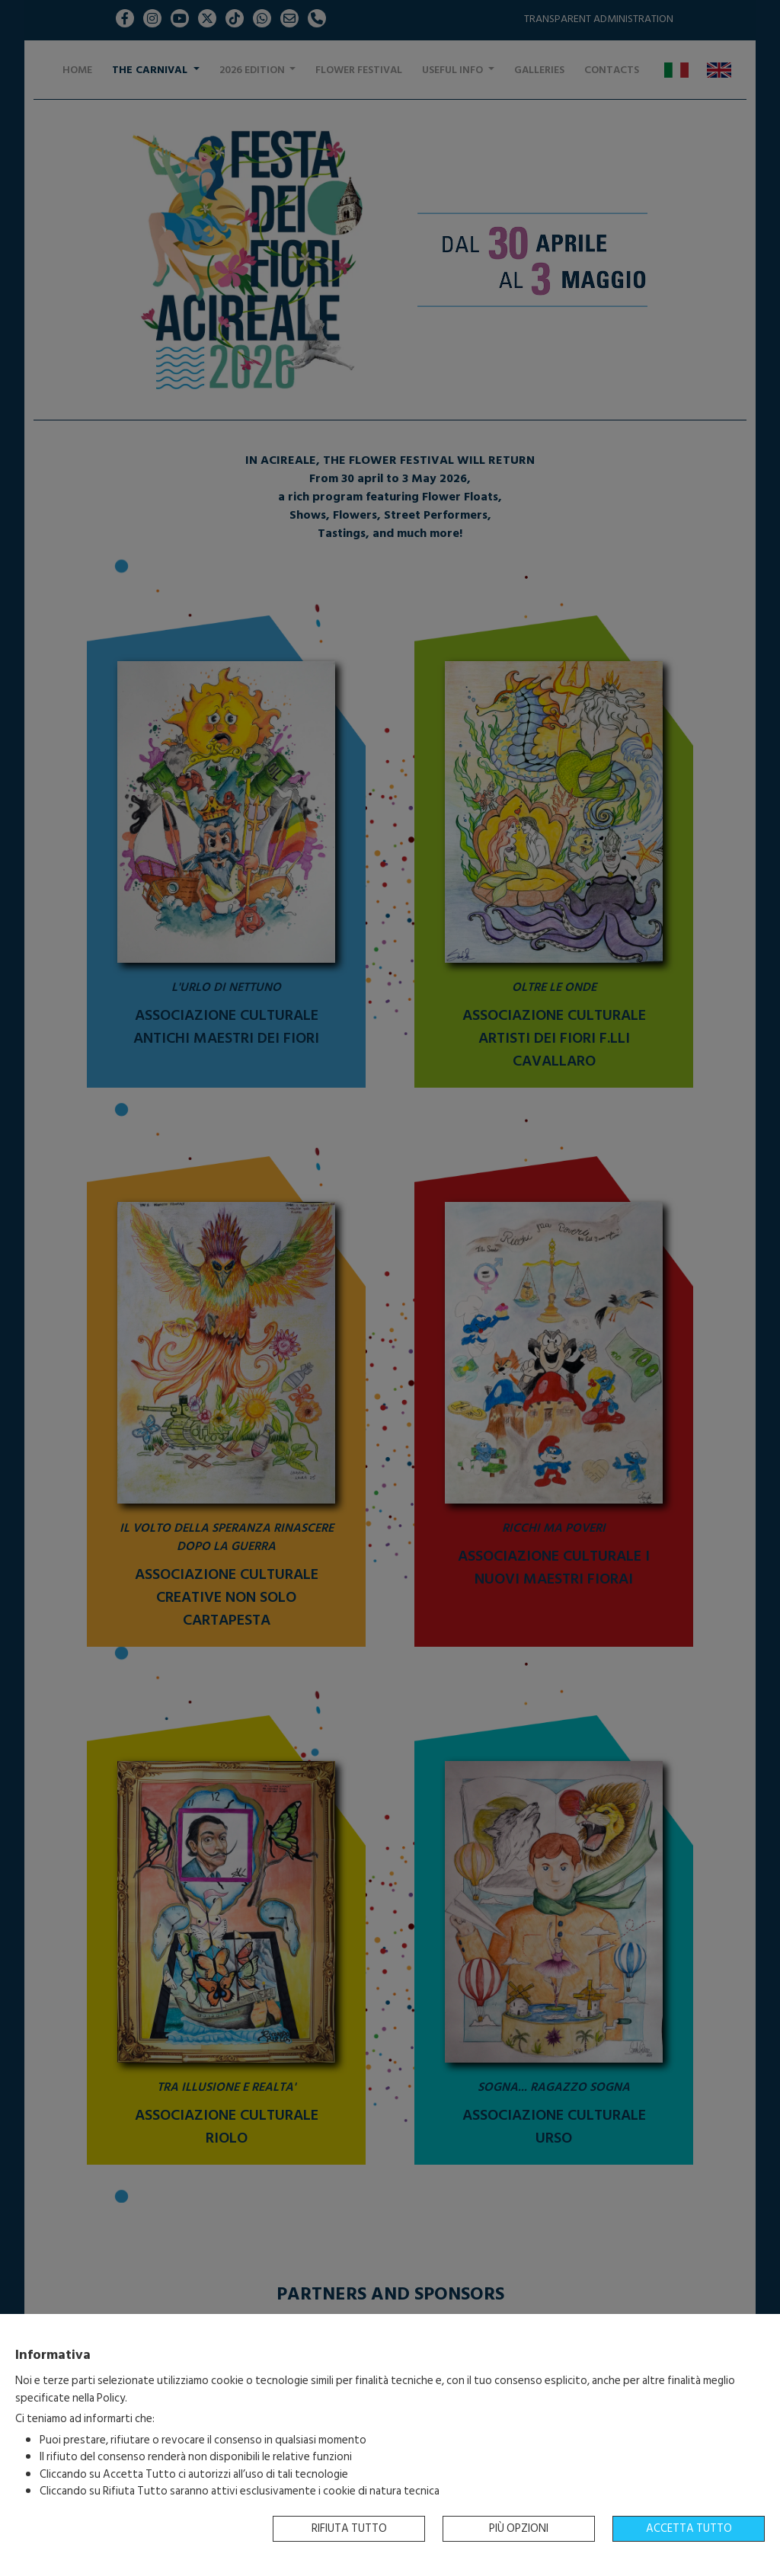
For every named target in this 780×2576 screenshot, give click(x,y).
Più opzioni (518, 2528)
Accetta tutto (689, 2528)
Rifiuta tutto (349, 2528)
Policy (111, 2398)
